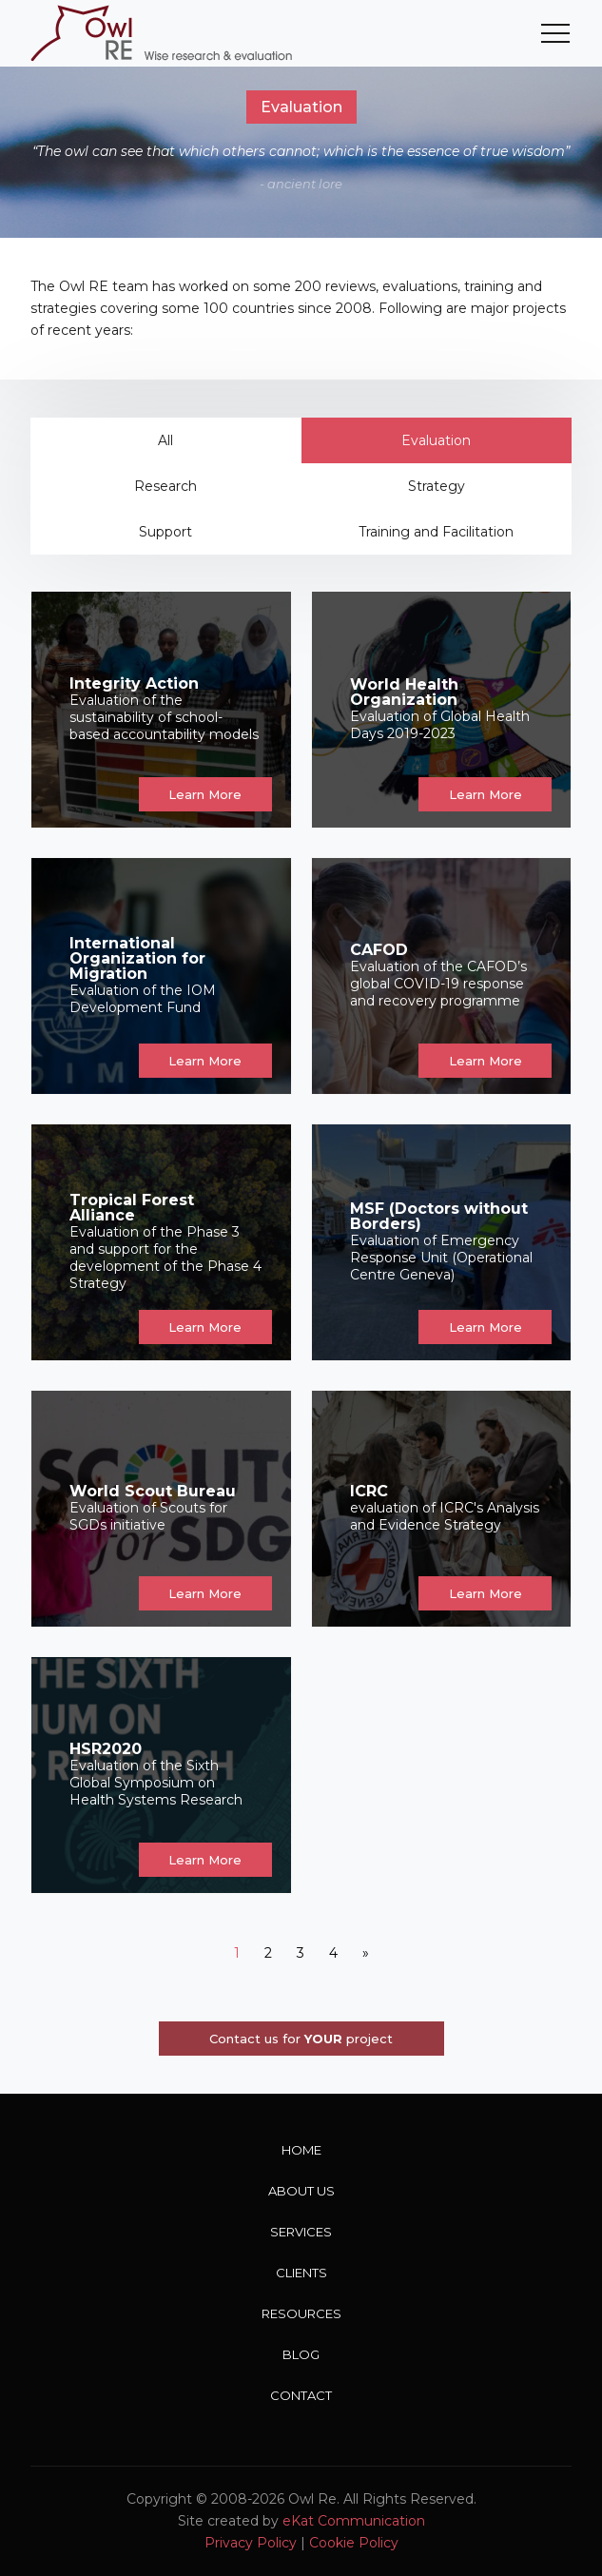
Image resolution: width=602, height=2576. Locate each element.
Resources (301, 2313)
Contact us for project (301, 2038)
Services (301, 2231)
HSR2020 (105, 1749)
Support (165, 531)
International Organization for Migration (137, 958)
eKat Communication (353, 2520)
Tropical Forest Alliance (131, 1207)
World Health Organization (404, 692)
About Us (301, 2190)
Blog (301, 2354)
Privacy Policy (250, 2542)
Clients (301, 2272)
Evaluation (436, 440)
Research (165, 486)
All (165, 440)
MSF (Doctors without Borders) (439, 1216)
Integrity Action (134, 683)
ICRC (369, 1491)
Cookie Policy (353, 2542)
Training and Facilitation (436, 531)
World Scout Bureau (152, 1491)
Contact (301, 2395)
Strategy (436, 486)
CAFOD (379, 950)
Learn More (205, 794)
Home (301, 2149)
